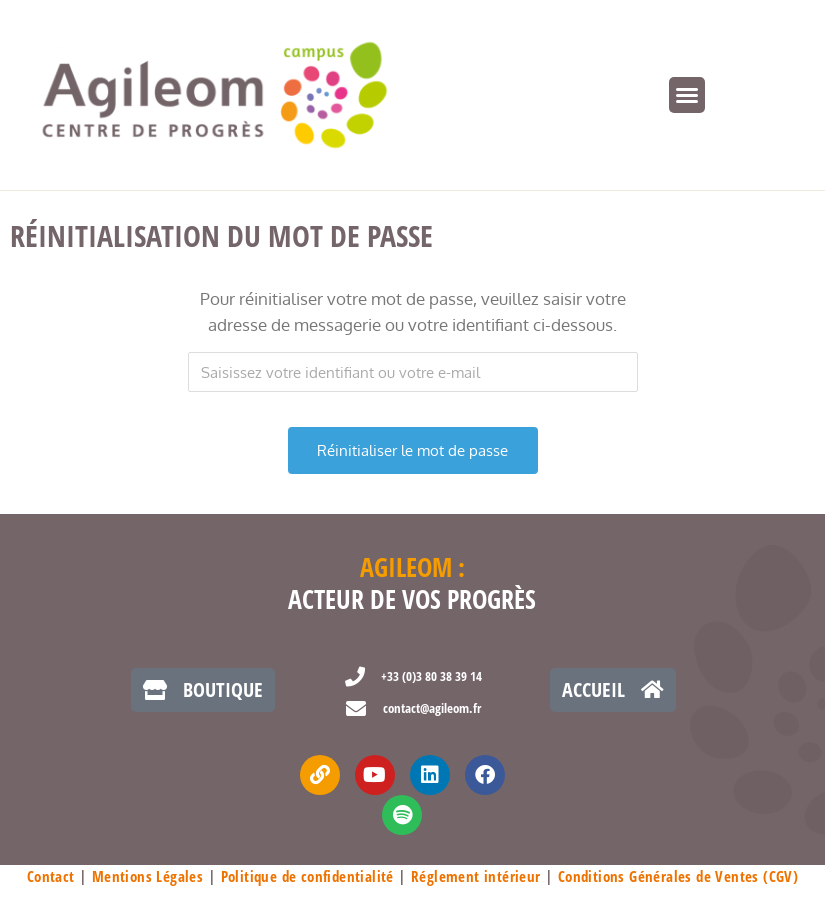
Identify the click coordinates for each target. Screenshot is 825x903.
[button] (687, 95)
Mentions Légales (147, 876)
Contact (51, 876)
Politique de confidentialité (307, 876)
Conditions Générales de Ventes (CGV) (678, 876)
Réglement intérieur (476, 876)
